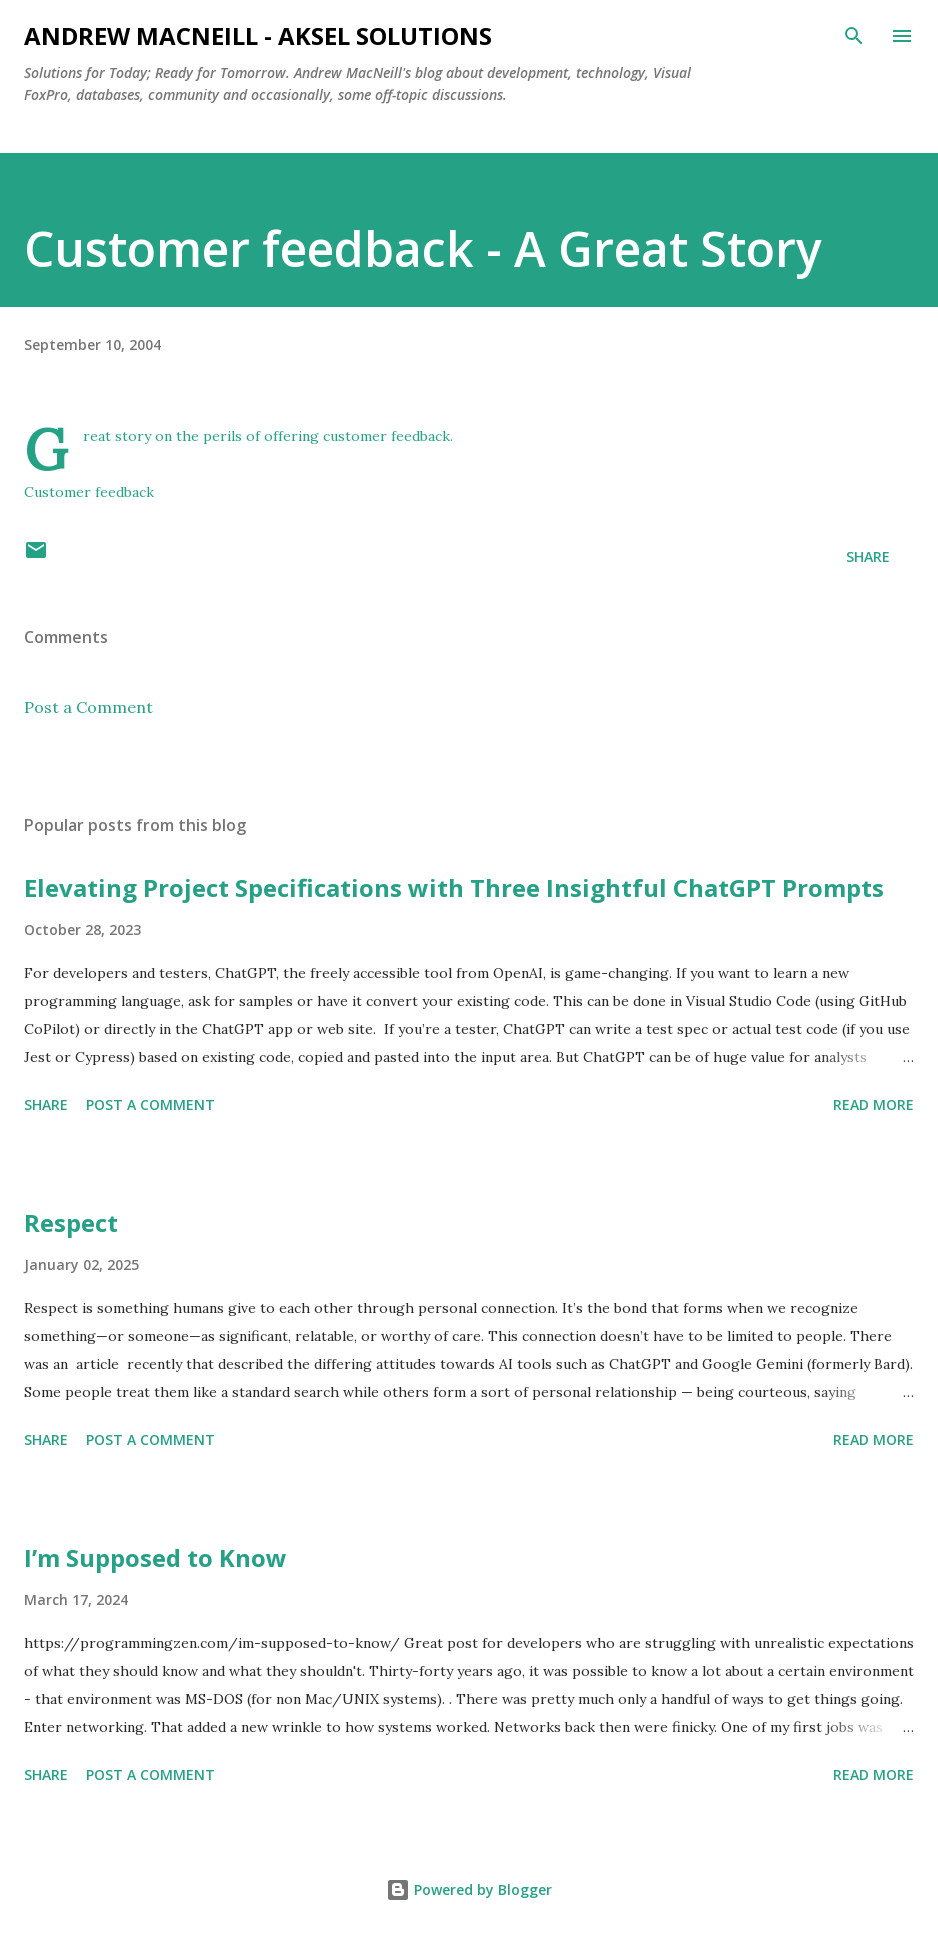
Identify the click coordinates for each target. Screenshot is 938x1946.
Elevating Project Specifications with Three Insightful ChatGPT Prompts (454, 887)
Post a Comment (88, 707)
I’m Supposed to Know (155, 1557)
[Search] (854, 36)
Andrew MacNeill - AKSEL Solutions (258, 35)
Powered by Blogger (469, 1889)
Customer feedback (89, 492)
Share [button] (868, 556)
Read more (873, 1104)
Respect (71, 1222)
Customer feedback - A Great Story (423, 248)
